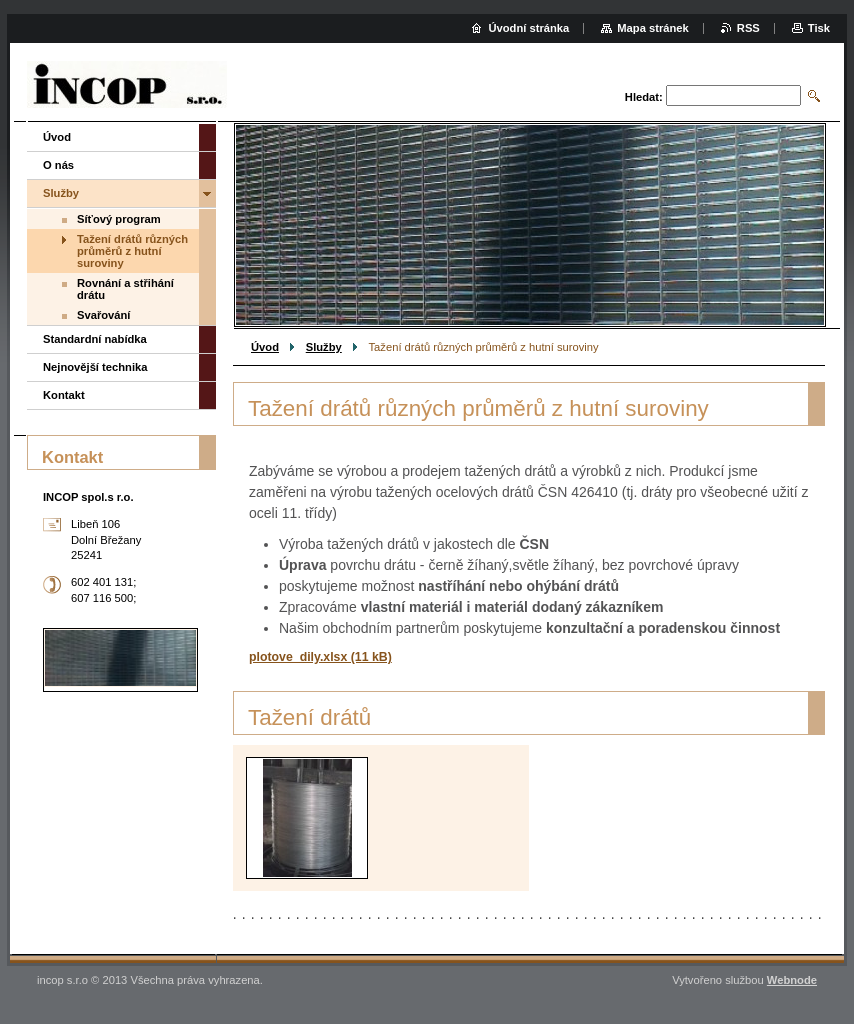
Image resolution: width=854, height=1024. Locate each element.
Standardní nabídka (95, 339)
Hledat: (644, 97)
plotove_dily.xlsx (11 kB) (320, 657)
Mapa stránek (653, 28)
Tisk (819, 28)
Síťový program (119, 219)
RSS (748, 28)
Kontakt (64, 395)
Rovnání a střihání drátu (125, 289)
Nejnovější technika (95, 367)
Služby (324, 347)
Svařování (103, 315)
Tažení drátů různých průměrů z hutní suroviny (132, 251)
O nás (58, 165)
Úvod (265, 347)
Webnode (792, 980)
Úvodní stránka (528, 28)
